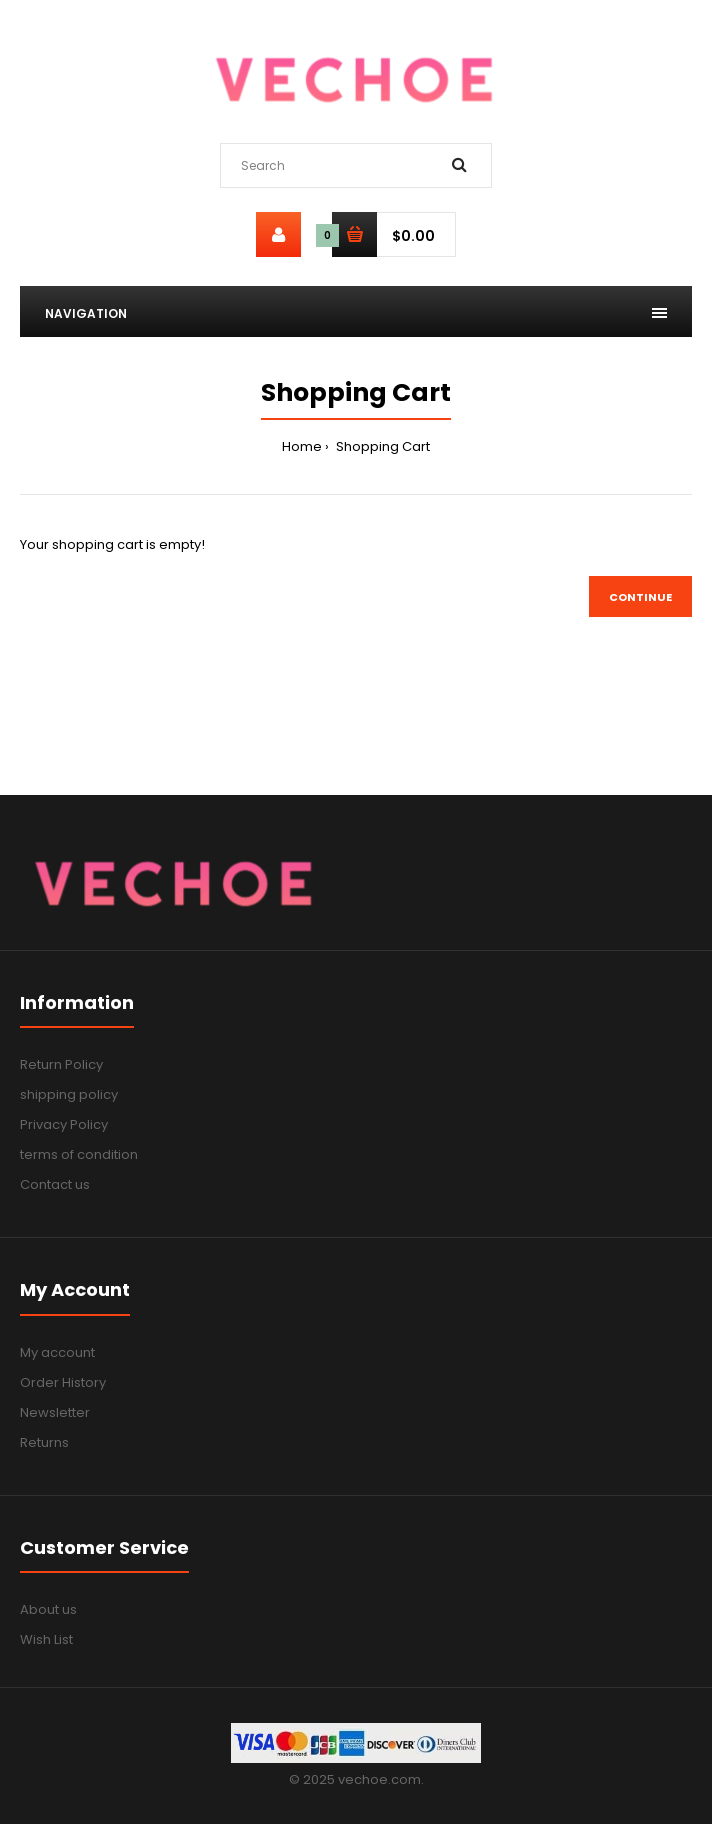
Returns (44, 1442)
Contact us (55, 1184)
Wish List (46, 1639)
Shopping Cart (381, 446)
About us (48, 1609)
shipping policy (69, 1094)
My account (57, 1352)
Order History (63, 1382)
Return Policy (61, 1064)
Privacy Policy (64, 1124)
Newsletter (55, 1412)
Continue (640, 597)
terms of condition (79, 1154)
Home (302, 446)
